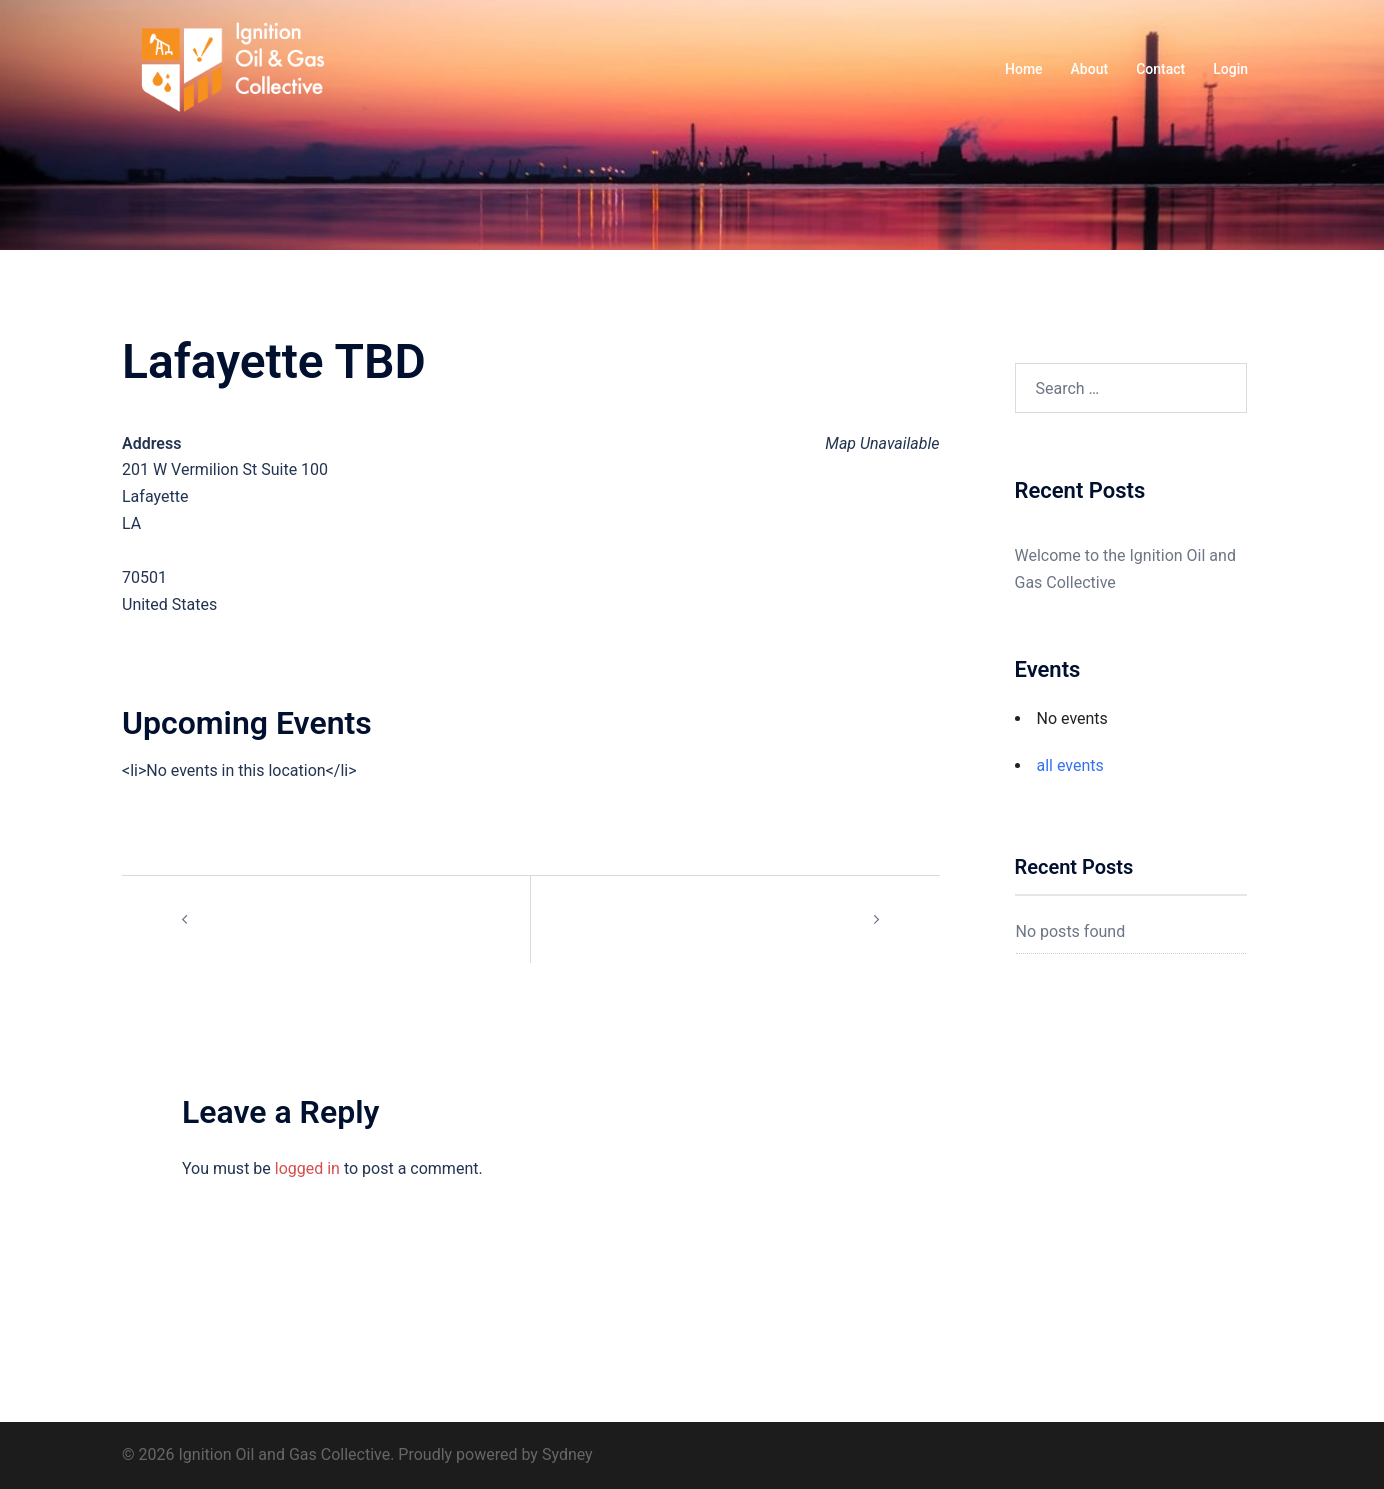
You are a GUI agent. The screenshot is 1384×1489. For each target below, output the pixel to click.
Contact (1160, 69)
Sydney (567, 1454)
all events (1070, 765)
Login (1230, 69)
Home (1024, 69)
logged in (307, 1168)
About (1090, 69)
